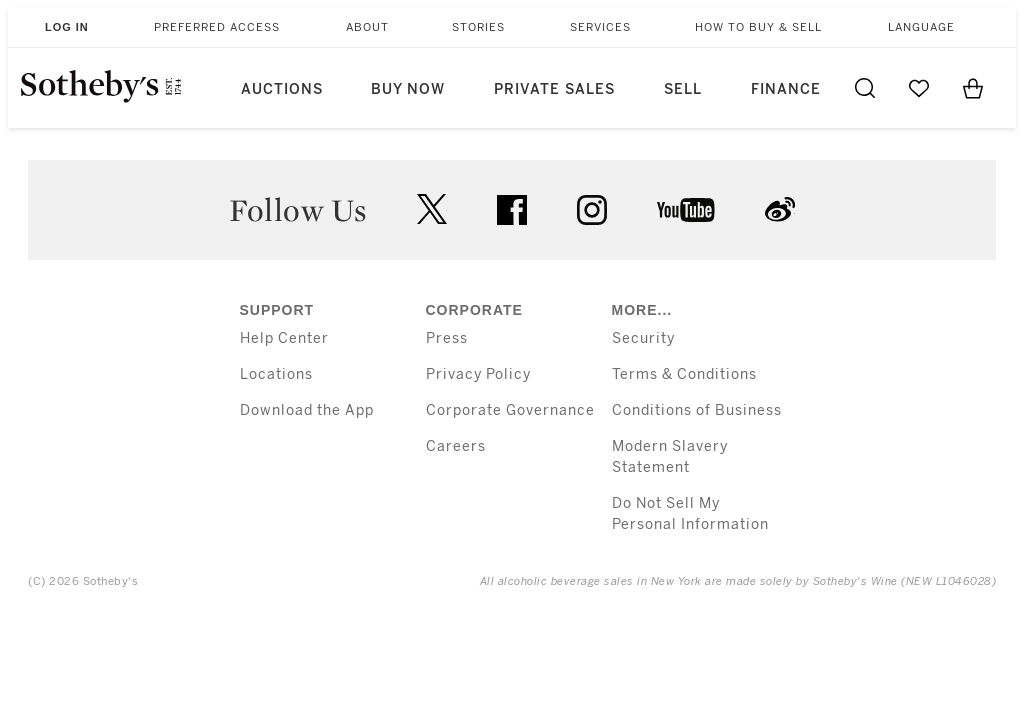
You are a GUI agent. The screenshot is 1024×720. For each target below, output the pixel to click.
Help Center (284, 338)
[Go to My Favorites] (919, 88)
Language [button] (921, 27)
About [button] (367, 27)
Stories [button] (478, 27)
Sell (683, 89)
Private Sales (554, 89)
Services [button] (600, 27)
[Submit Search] (865, 88)
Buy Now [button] (408, 89)
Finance (786, 89)
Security (643, 338)
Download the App (307, 410)
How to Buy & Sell (758, 27)
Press (447, 338)
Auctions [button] (282, 89)
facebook (512, 210)
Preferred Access (217, 27)
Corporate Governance (510, 410)
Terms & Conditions (684, 374)
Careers (456, 446)
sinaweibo (780, 209)
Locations (276, 374)
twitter (432, 209)
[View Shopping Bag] (973, 88)
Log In (67, 27)
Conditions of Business (697, 410)
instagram (592, 210)
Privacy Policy (478, 374)
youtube (686, 210)
